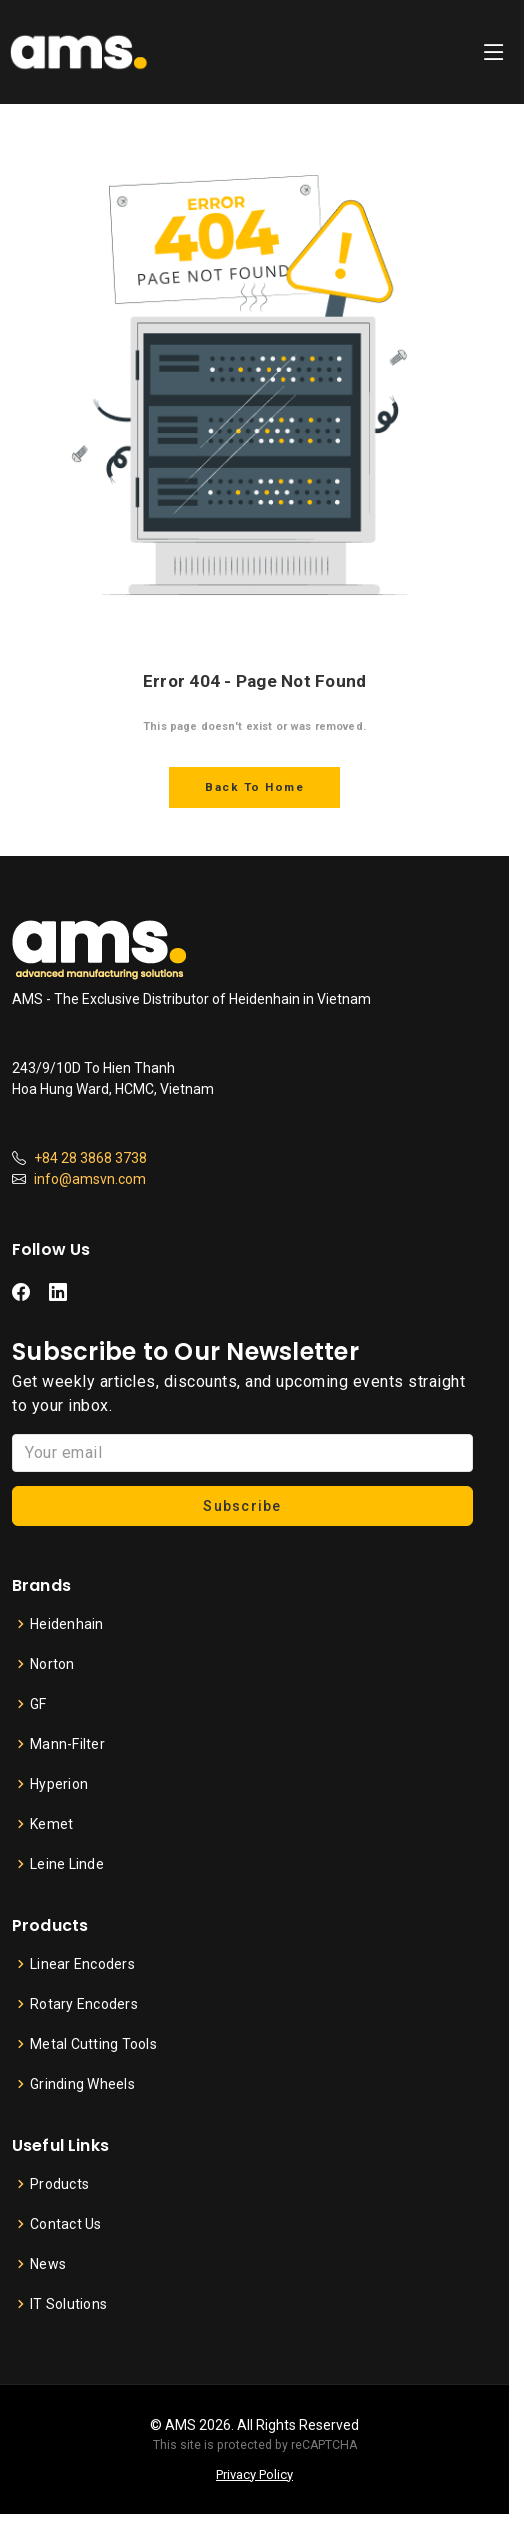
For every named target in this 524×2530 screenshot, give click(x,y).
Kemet (51, 1824)
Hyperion (59, 1784)
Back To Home (254, 787)
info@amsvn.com (90, 1179)
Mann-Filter (67, 1744)
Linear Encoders (82, 1964)
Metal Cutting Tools (93, 2044)
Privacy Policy (254, 2474)
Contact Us (66, 2224)
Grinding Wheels (82, 2084)
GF (38, 1704)
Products (59, 2184)
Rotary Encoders (84, 2004)
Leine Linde (67, 1864)
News (48, 2264)
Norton (52, 1664)
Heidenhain (67, 1624)
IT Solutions (68, 2304)
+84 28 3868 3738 (90, 1158)
